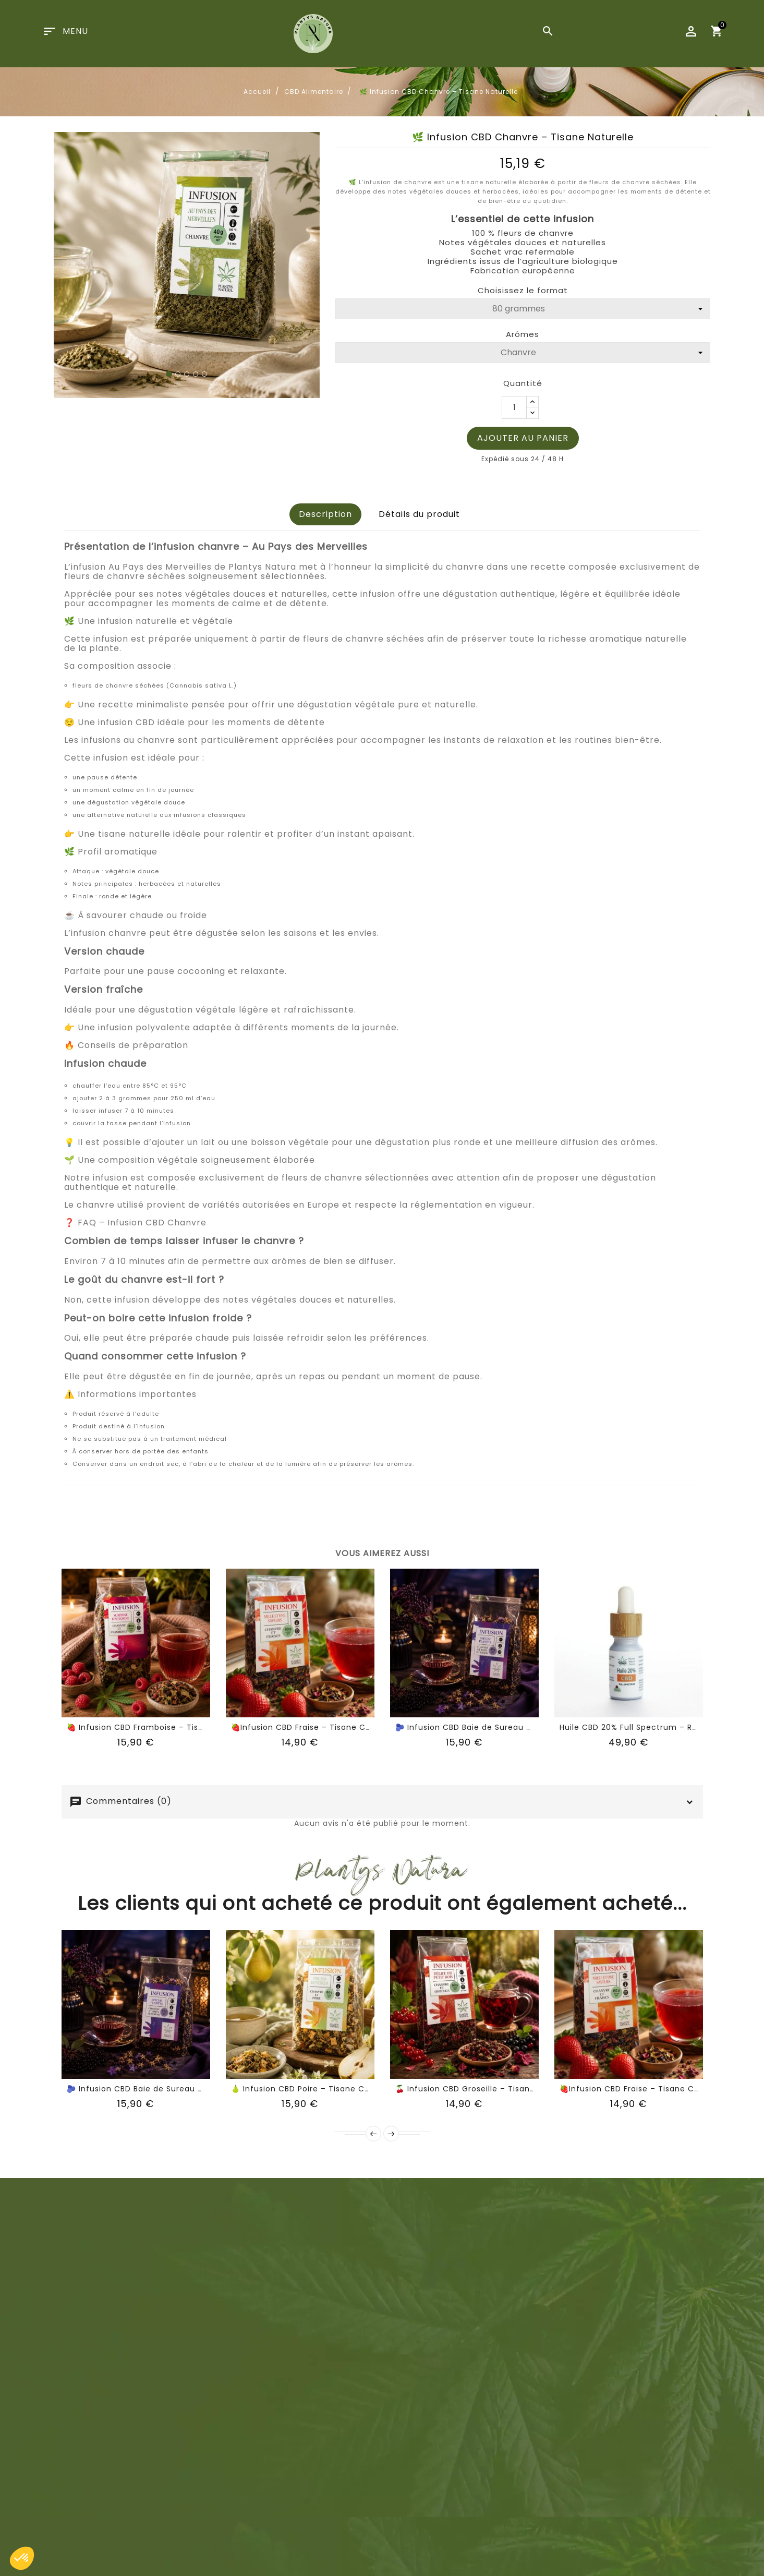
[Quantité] (514, 407)
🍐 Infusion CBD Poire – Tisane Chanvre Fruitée (328, 2089)
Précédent (373, 2133)
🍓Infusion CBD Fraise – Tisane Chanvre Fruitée (328, 1727)
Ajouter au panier (522, 438)
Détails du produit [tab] (419, 514)
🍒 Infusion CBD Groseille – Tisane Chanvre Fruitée (499, 2089)
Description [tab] (325, 514)
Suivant (391, 2133)
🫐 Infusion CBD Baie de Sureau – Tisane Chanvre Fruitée (512, 1727)
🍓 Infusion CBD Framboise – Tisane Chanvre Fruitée (175, 1727)
